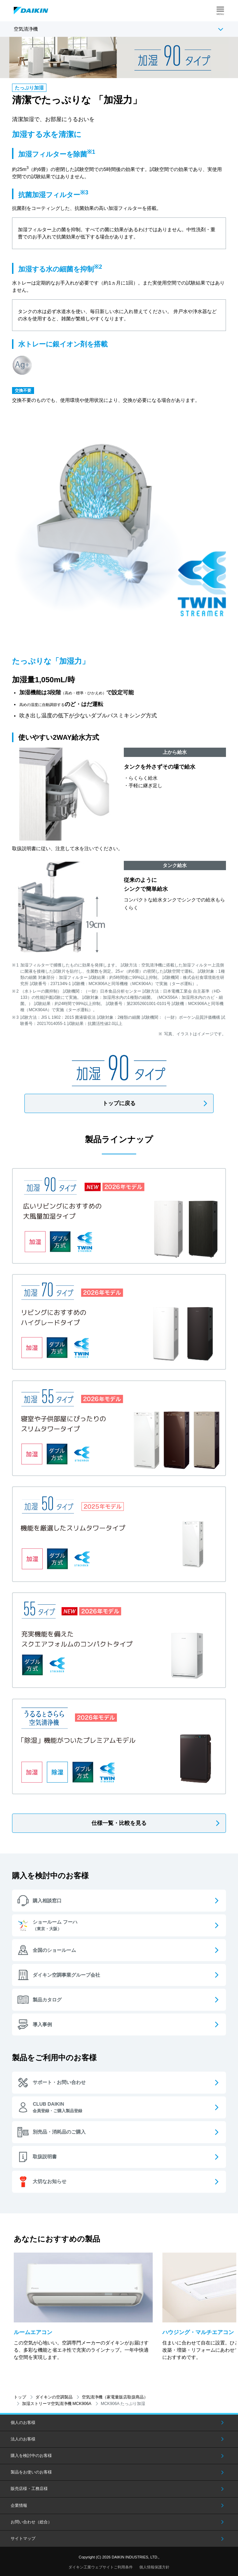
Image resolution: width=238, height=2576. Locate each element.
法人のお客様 (23, 2439)
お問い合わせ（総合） (31, 2522)
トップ (20, 2397)
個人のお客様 (23, 2422)
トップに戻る (119, 1103)
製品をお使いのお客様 (31, 2472)
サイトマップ (23, 2538)
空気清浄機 (26, 29)
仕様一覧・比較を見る (119, 1823)
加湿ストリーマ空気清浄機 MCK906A (56, 2403)
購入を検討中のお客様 (31, 2455)
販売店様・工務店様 (29, 2488)
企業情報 (19, 2505)
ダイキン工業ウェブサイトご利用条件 (100, 2567)
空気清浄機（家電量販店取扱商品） (115, 2397)
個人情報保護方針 (154, 2567)
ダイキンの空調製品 (54, 2397)
